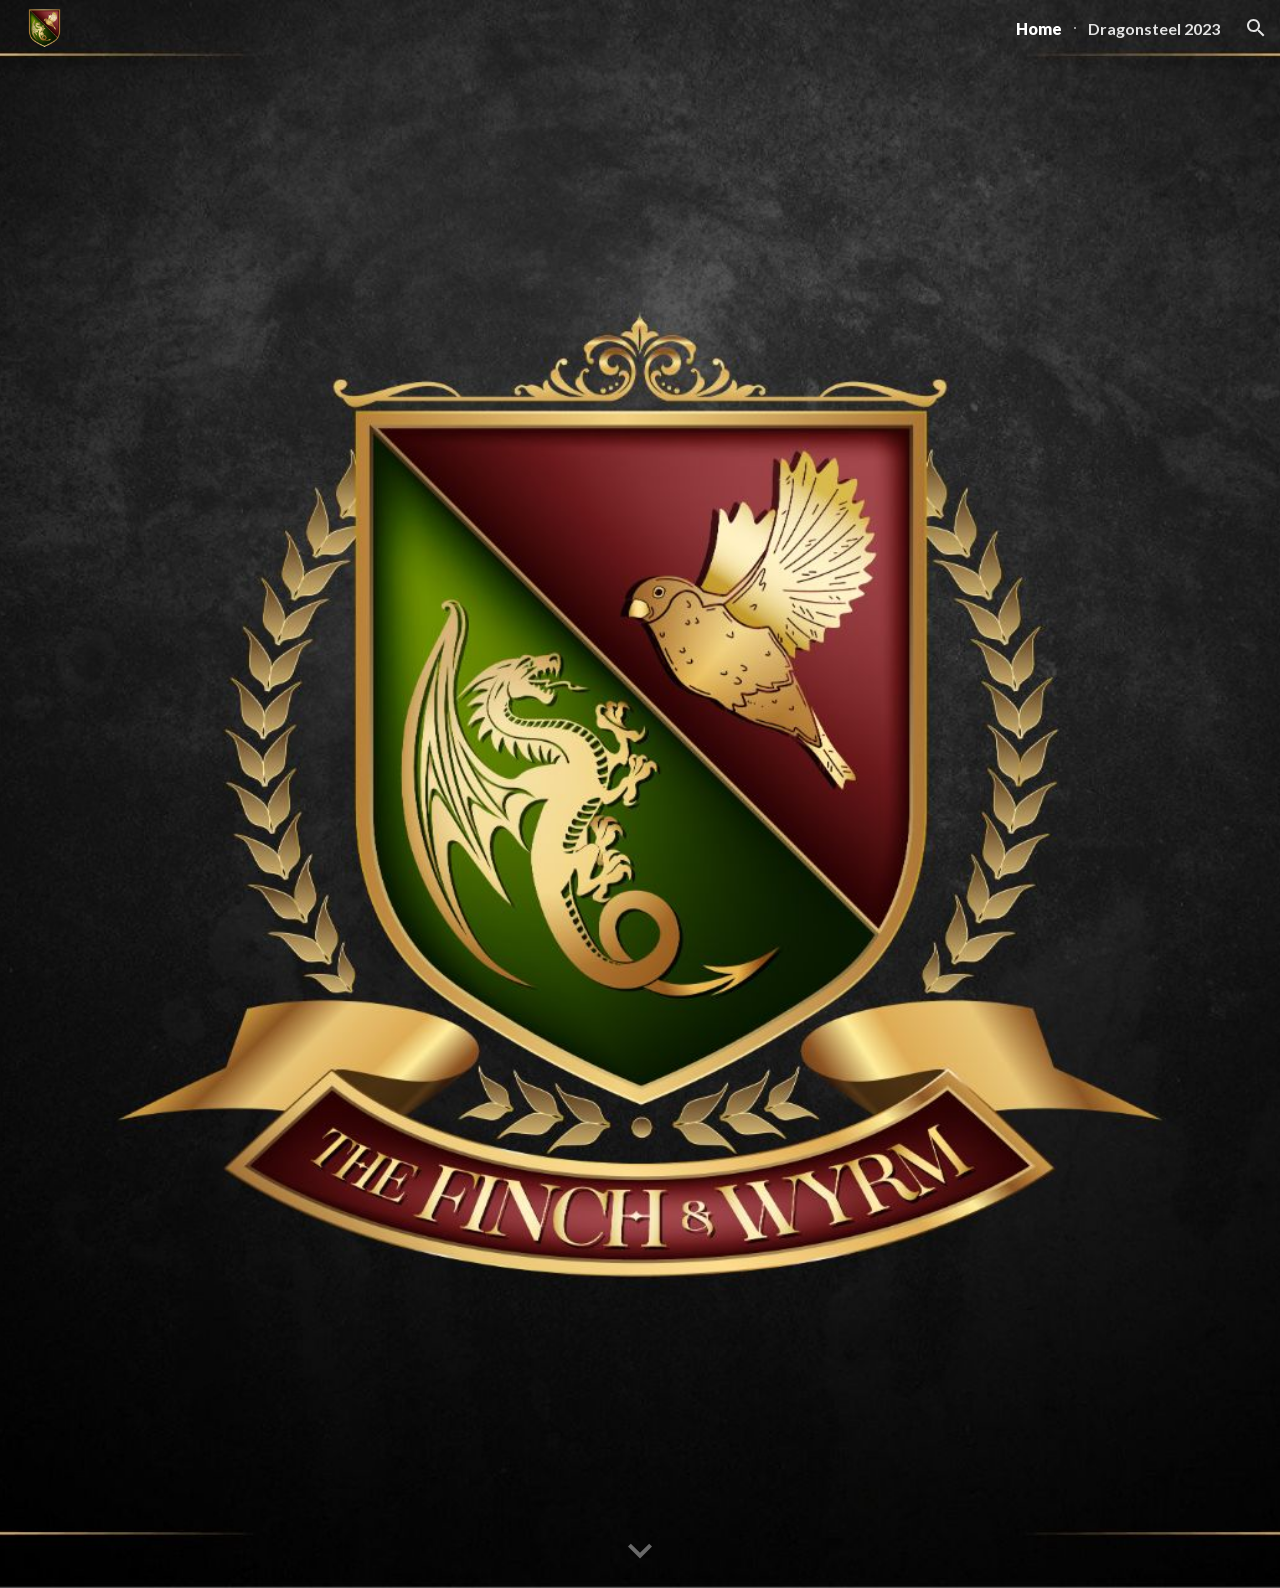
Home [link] (1039, 28)
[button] (1256, 28)
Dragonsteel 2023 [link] (1154, 28)
